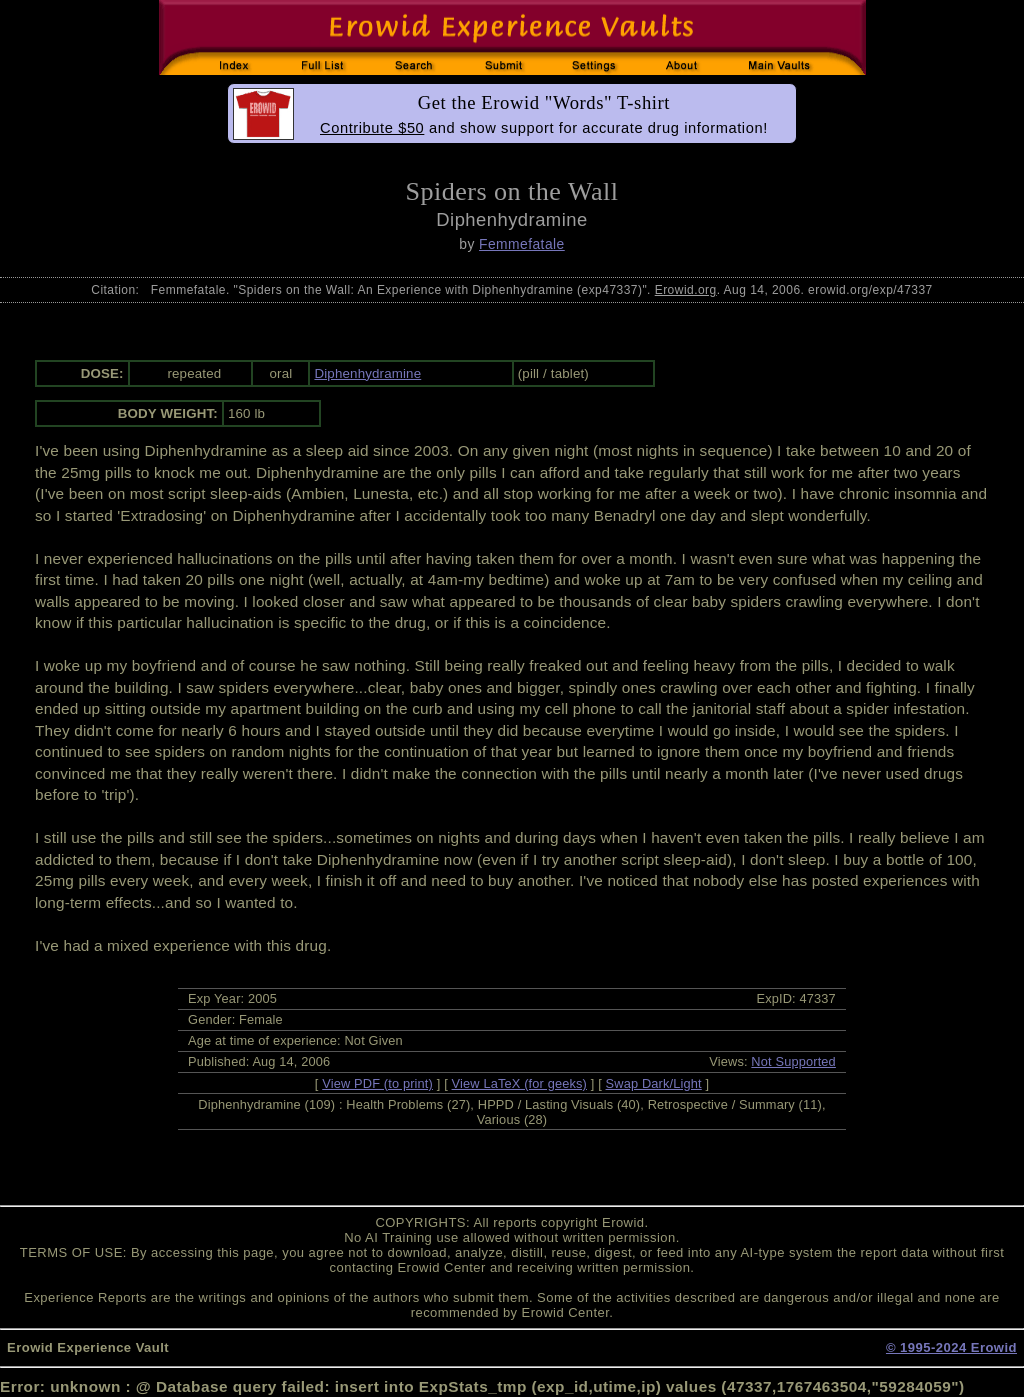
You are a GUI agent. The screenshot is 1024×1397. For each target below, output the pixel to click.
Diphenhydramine (367, 373)
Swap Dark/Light (654, 1083)
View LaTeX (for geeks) (519, 1083)
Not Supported (793, 1061)
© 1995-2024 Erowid (951, 1347)
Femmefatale (522, 244)
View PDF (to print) (377, 1083)
